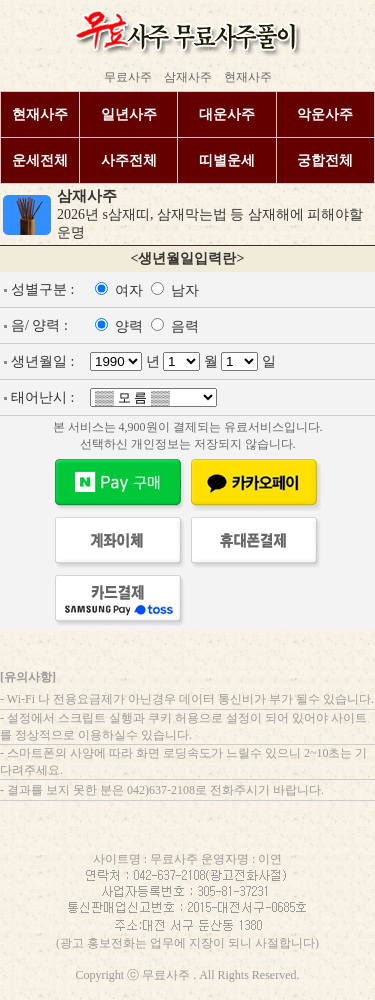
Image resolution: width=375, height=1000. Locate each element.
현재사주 (248, 77)
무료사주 (128, 77)
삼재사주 (188, 77)
